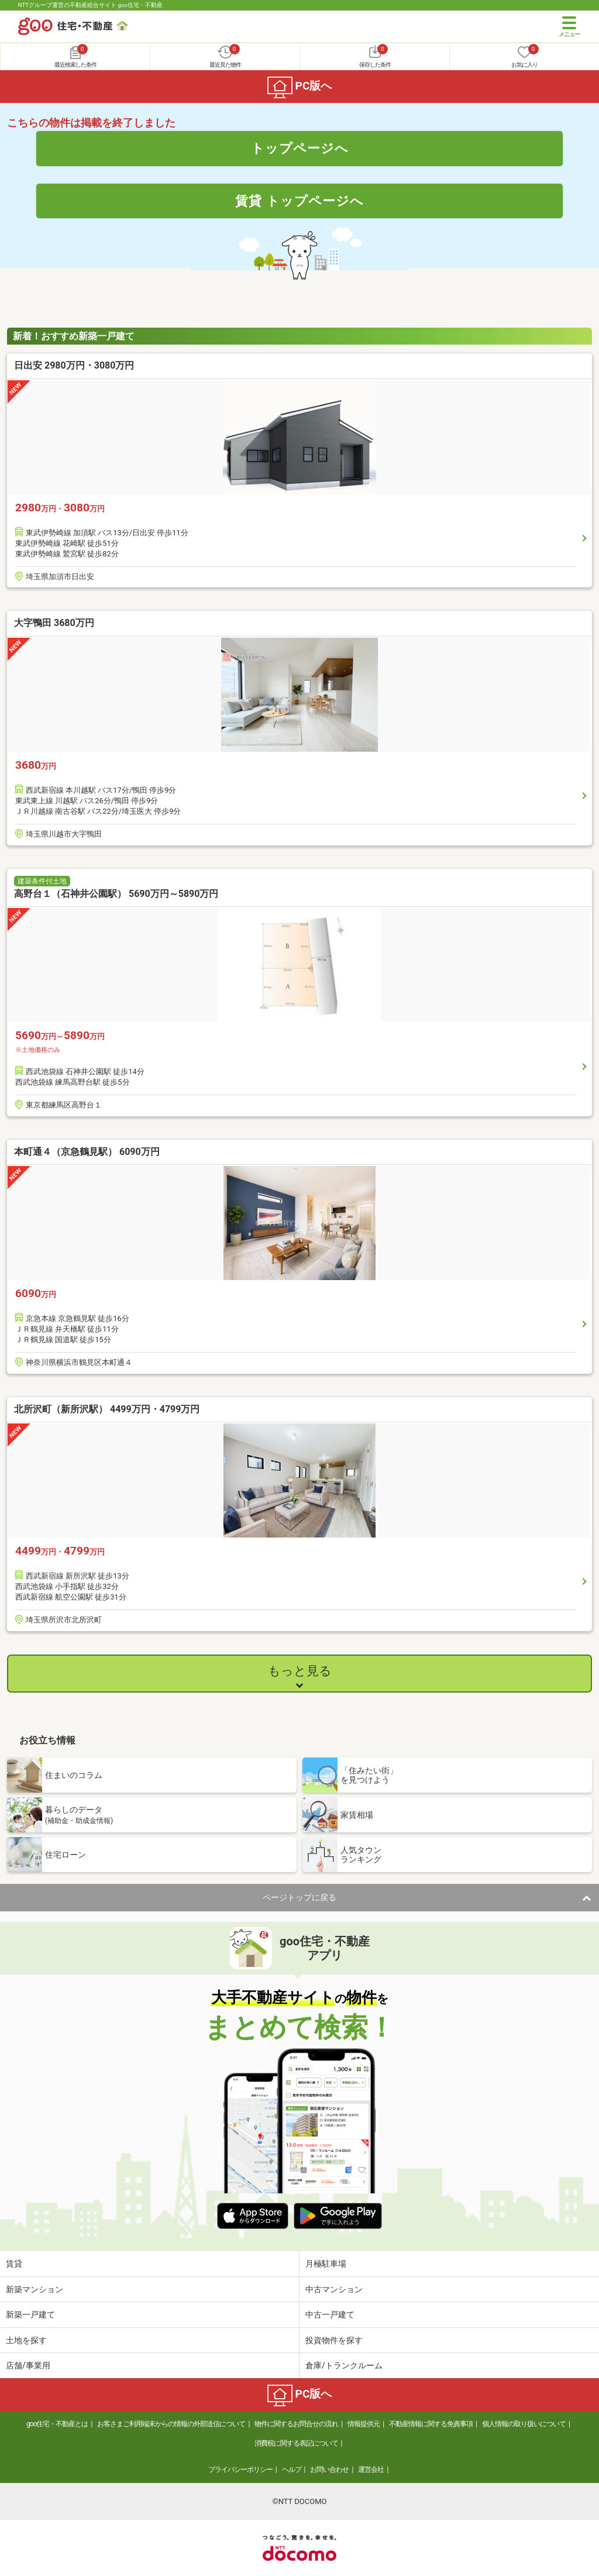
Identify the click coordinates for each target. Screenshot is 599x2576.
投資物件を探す (334, 2340)
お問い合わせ (329, 2469)
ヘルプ (291, 2469)
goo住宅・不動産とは (57, 2424)
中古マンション (334, 2289)
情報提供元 (363, 2424)
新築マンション (34, 2289)
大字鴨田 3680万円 (54, 622)
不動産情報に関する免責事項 (431, 2424)
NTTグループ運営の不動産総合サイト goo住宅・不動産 (90, 5)
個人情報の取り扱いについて (524, 2424)
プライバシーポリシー (240, 2469)
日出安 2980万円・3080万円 (74, 365)
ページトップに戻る (299, 1897)
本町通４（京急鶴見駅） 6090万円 (87, 1151)
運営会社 (371, 2469)
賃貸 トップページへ (299, 200)
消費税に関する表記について (296, 2443)
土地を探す (26, 2340)
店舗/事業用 (28, 2365)
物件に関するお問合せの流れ (296, 2424)
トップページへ (300, 148)
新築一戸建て (30, 2314)
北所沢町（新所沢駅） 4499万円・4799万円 (106, 1409)
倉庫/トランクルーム (344, 2365)
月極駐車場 (325, 2263)
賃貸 (14, 2263)
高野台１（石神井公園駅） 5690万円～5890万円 (116, 893)
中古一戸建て (329, 2314)
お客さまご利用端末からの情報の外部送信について (171, 2424)
